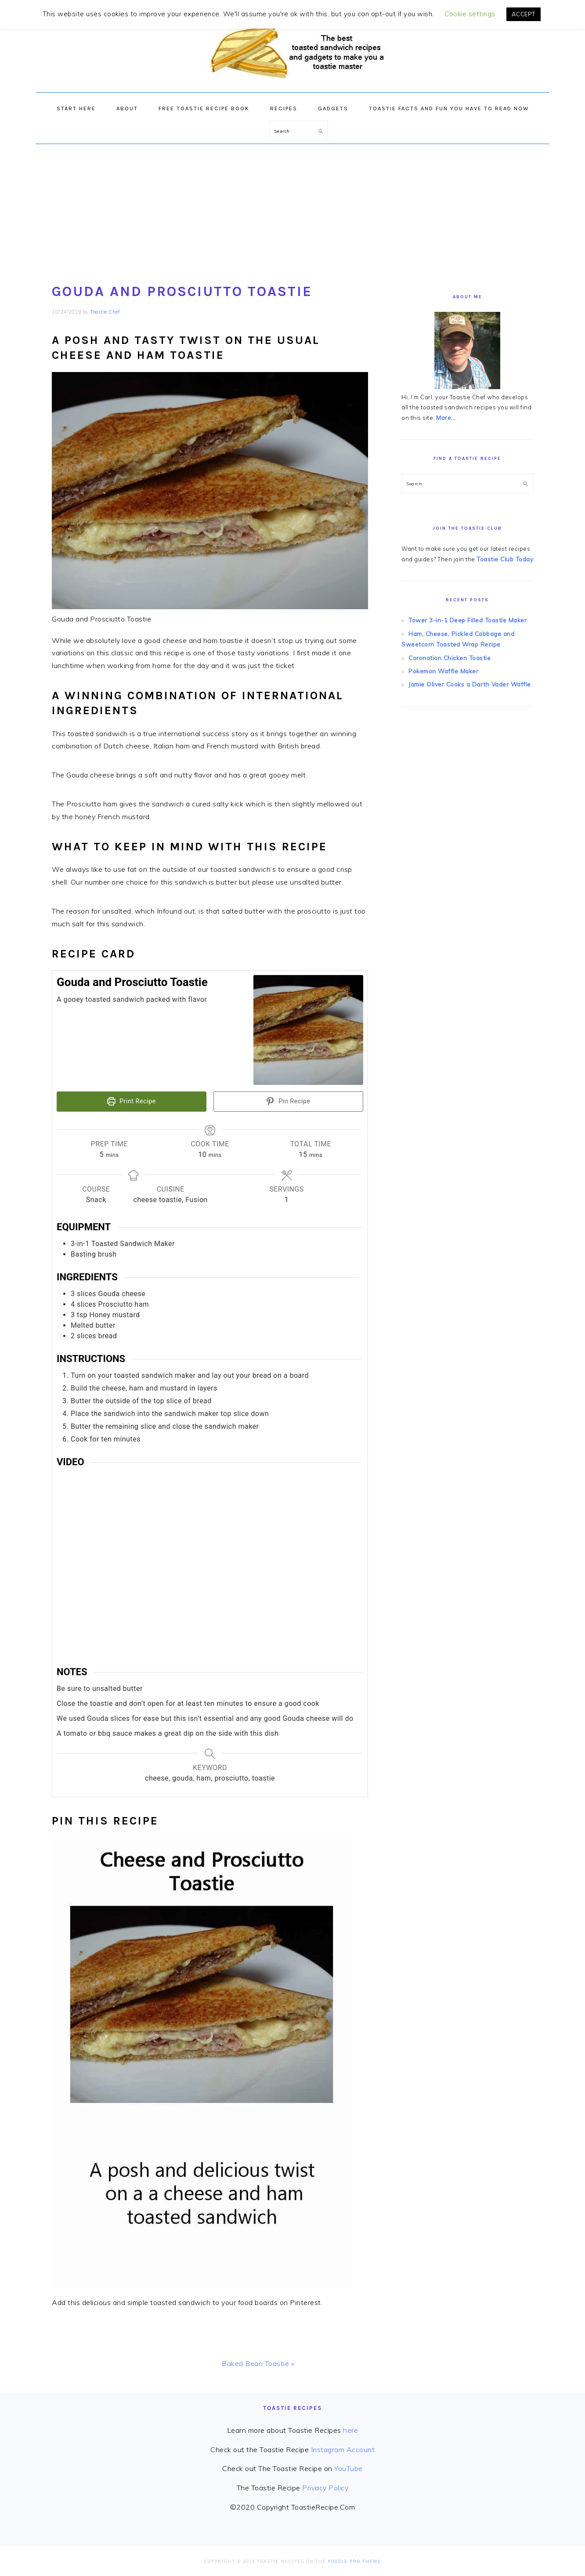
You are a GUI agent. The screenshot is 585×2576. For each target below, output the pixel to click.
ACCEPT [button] (523, 14)
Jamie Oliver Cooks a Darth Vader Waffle (467, 679)
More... (446, 417)
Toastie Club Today (504, 557)
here (350, 2428)
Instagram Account (343, 2448)
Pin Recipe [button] (288, 1101)
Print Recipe (131, 1101)
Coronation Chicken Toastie (448, 654)
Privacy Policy (325, 2486)
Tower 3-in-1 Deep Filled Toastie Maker (465, 618)
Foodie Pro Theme (354, 2560)
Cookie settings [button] (469, 14)
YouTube (348, 2467)
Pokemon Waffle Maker (442, 667)
